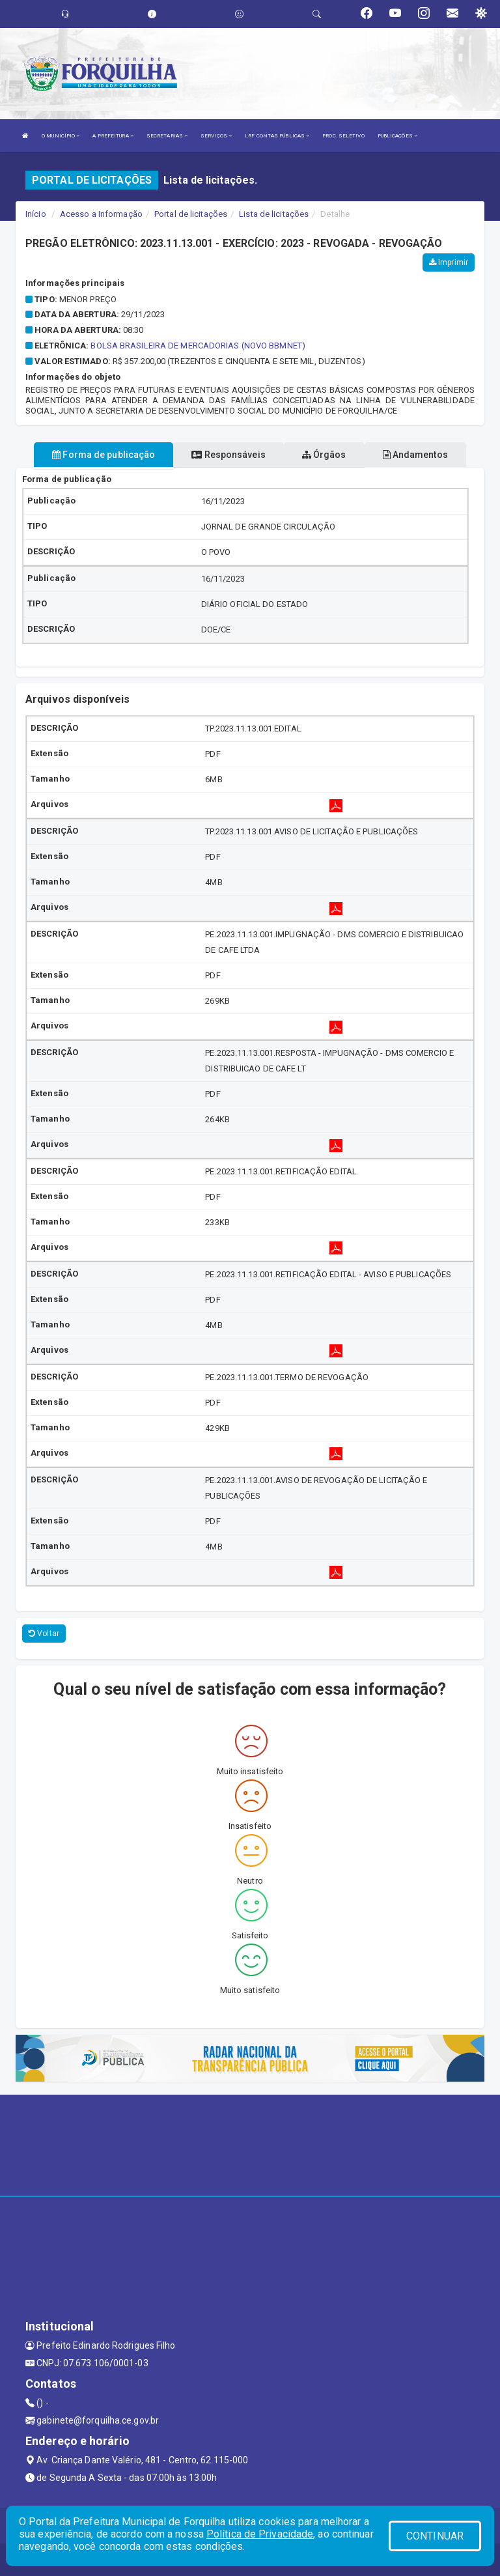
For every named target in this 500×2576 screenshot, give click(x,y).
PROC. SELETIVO (343, 136)
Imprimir (448, 262)
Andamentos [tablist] (415, 454)
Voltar (44, 1633)
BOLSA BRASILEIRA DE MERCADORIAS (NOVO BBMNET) (197, 345)
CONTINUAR (435, 2536)
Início (35, 214)
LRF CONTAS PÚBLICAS (277, 136)
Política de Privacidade (259, 2534)
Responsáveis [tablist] (228, 454)
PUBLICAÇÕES (397, 136)
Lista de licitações (274, 214)
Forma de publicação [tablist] (103, 454)
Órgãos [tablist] (324, 454)
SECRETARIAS (167, 136)
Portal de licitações (190, 214)
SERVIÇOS (216, 136)
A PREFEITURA (112, 136)
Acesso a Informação (101, 214)
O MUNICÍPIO (60, 136)
